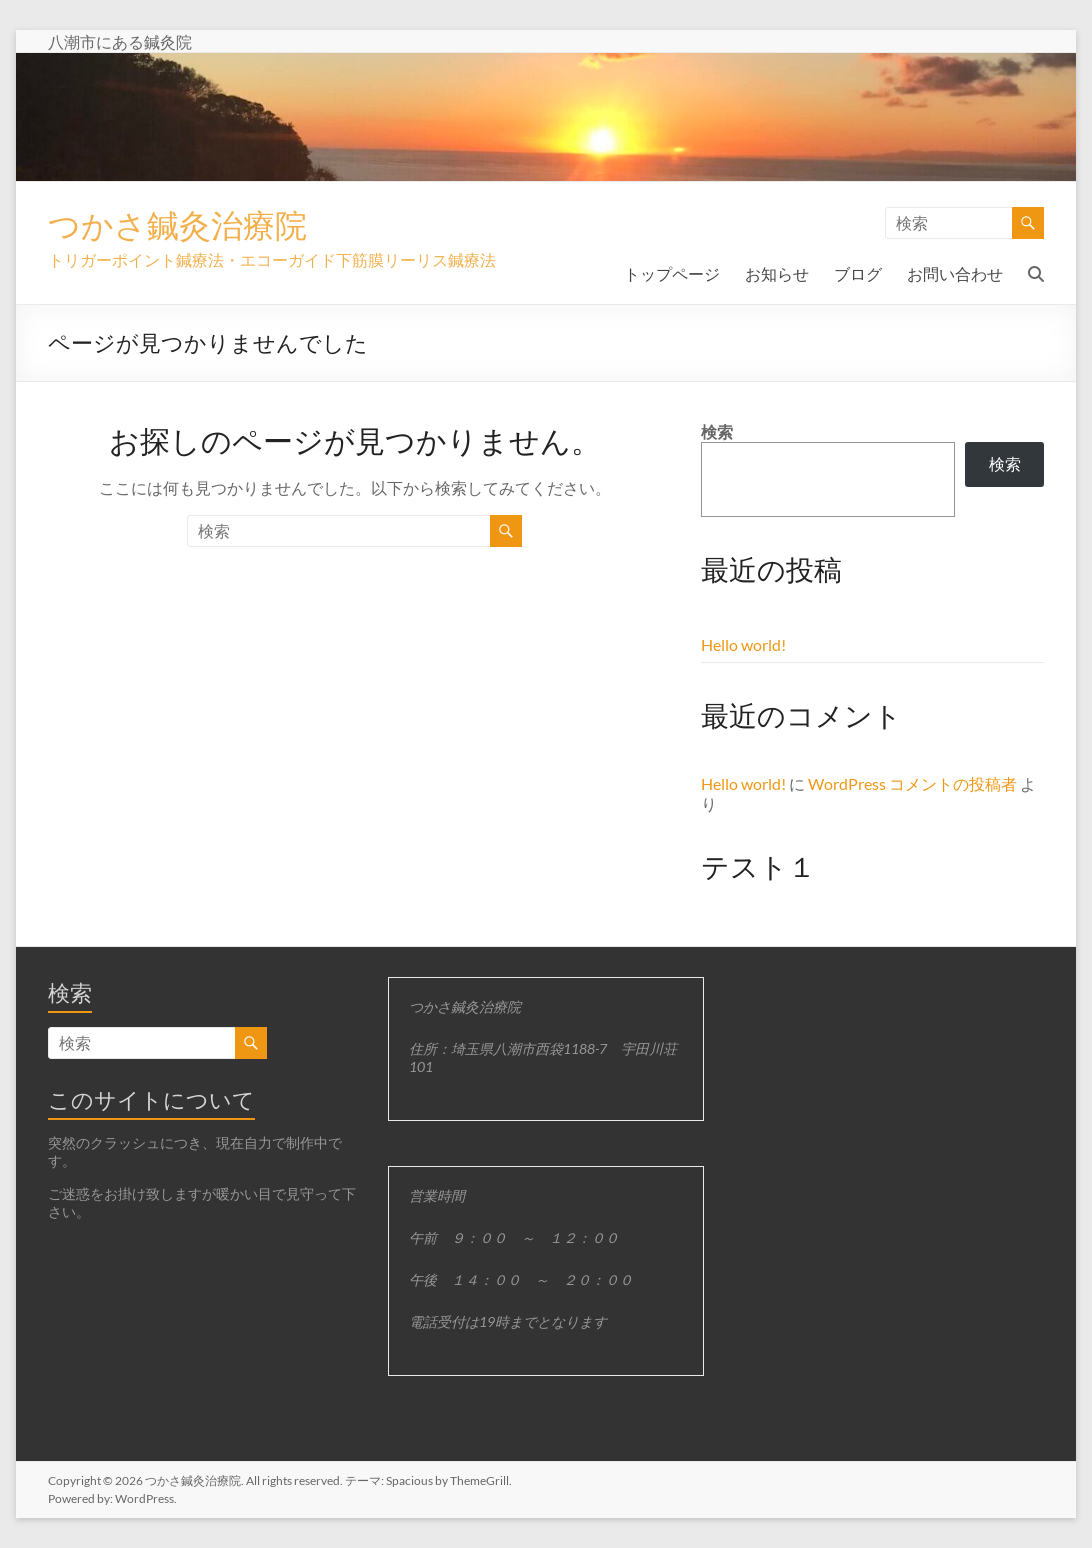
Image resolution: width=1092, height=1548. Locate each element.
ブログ (858, 273)
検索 (717, 431)
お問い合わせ (955, 273)
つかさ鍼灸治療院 (193, 225)
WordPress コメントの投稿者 (912, 783)
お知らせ (777, 273)
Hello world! (743, 644)
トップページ (672, 273)
